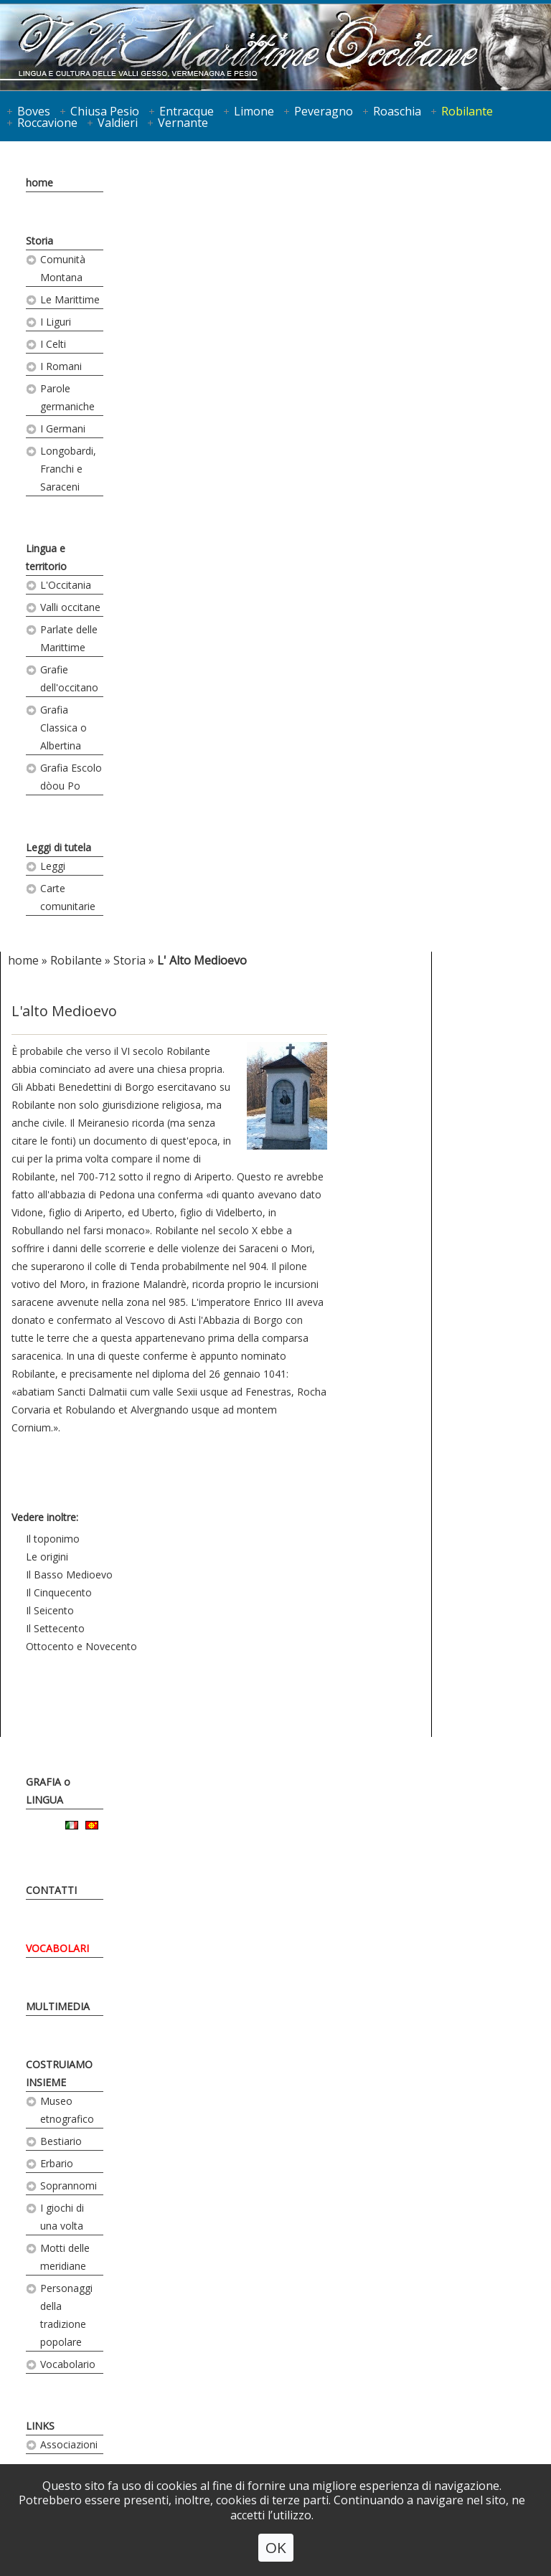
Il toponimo (53, 1538)
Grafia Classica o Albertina (63, 727)
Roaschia (397, 111)
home (39, 182)
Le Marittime (70, 299)
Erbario (56, 2163)
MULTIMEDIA (58, 2006)
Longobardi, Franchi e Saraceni (68, 468)
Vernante (183, 123)
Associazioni (69, 2444)
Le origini (47, 1556)
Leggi (52, 866)
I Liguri (55, 321)
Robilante (467, 111)
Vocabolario (67, 2364)
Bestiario (61, 2141)
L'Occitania (65, 585)
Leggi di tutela (58, 847)
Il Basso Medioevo (69, 1574)
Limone (254, 111)
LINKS (40, 2426)
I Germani (62, 428)
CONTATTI (51, 1890)
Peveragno (323, 111)
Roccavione (47, 123)
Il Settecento (55, 1628)
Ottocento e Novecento (81, 1646)
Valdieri (118, 123)
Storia (39, 240)
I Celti (53, 344)
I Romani (61, 366)
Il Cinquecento (59, 1592)
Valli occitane (70, 607)
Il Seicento (50, 1610)
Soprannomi (68, 2185)
